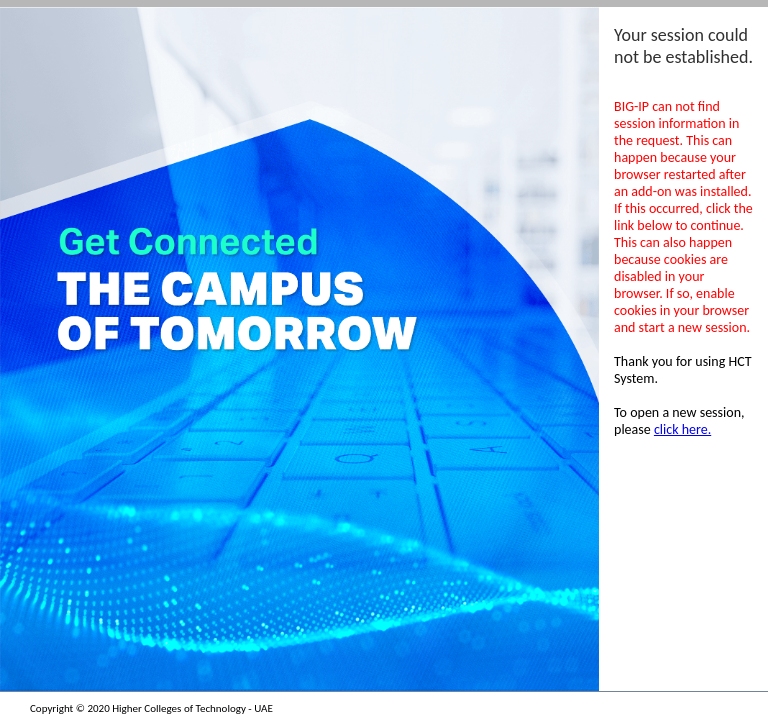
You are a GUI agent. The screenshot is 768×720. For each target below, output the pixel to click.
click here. (682, 429)
